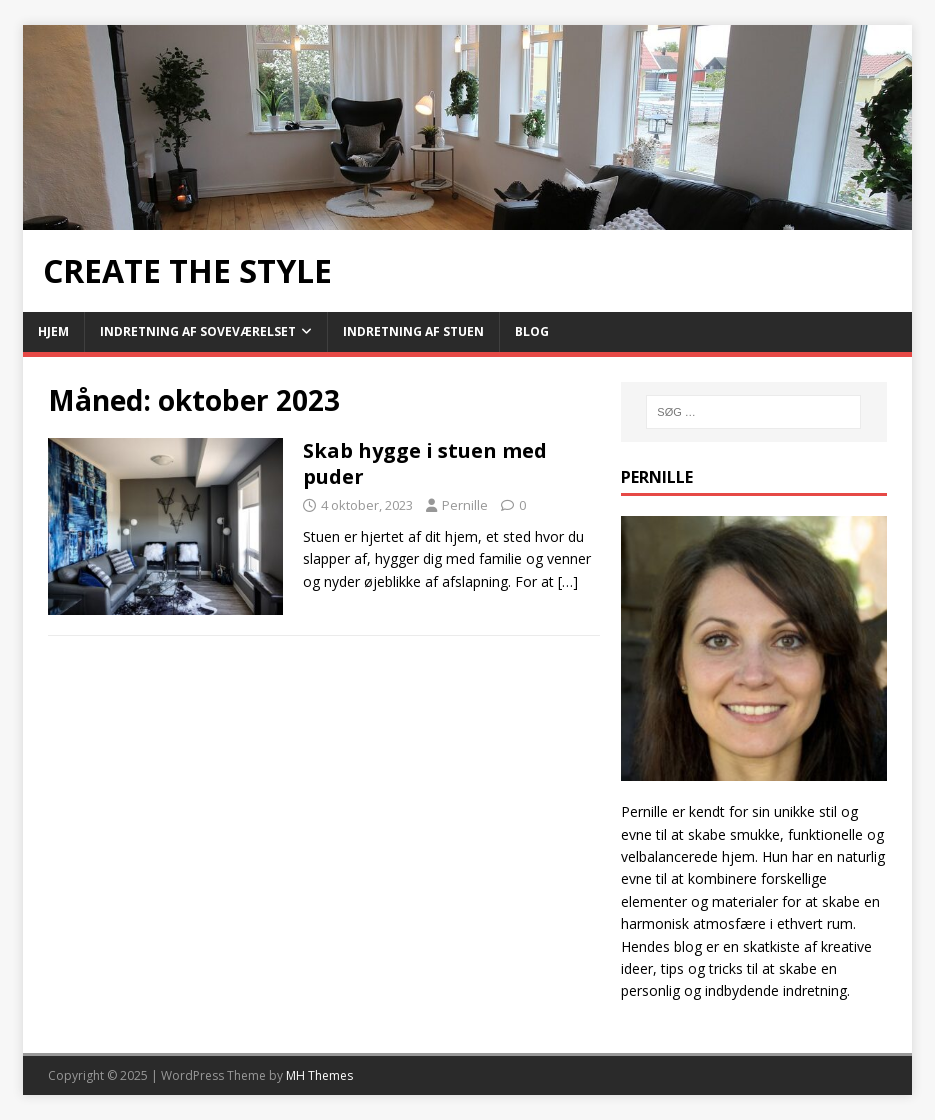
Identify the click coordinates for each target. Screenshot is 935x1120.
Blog (532, 331)
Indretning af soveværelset (198, 331)
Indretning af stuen (413, 331)
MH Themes (319, 1075)
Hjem (53, 331)
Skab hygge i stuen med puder (425, 463)
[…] (568, 581)
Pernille (465, 505)
